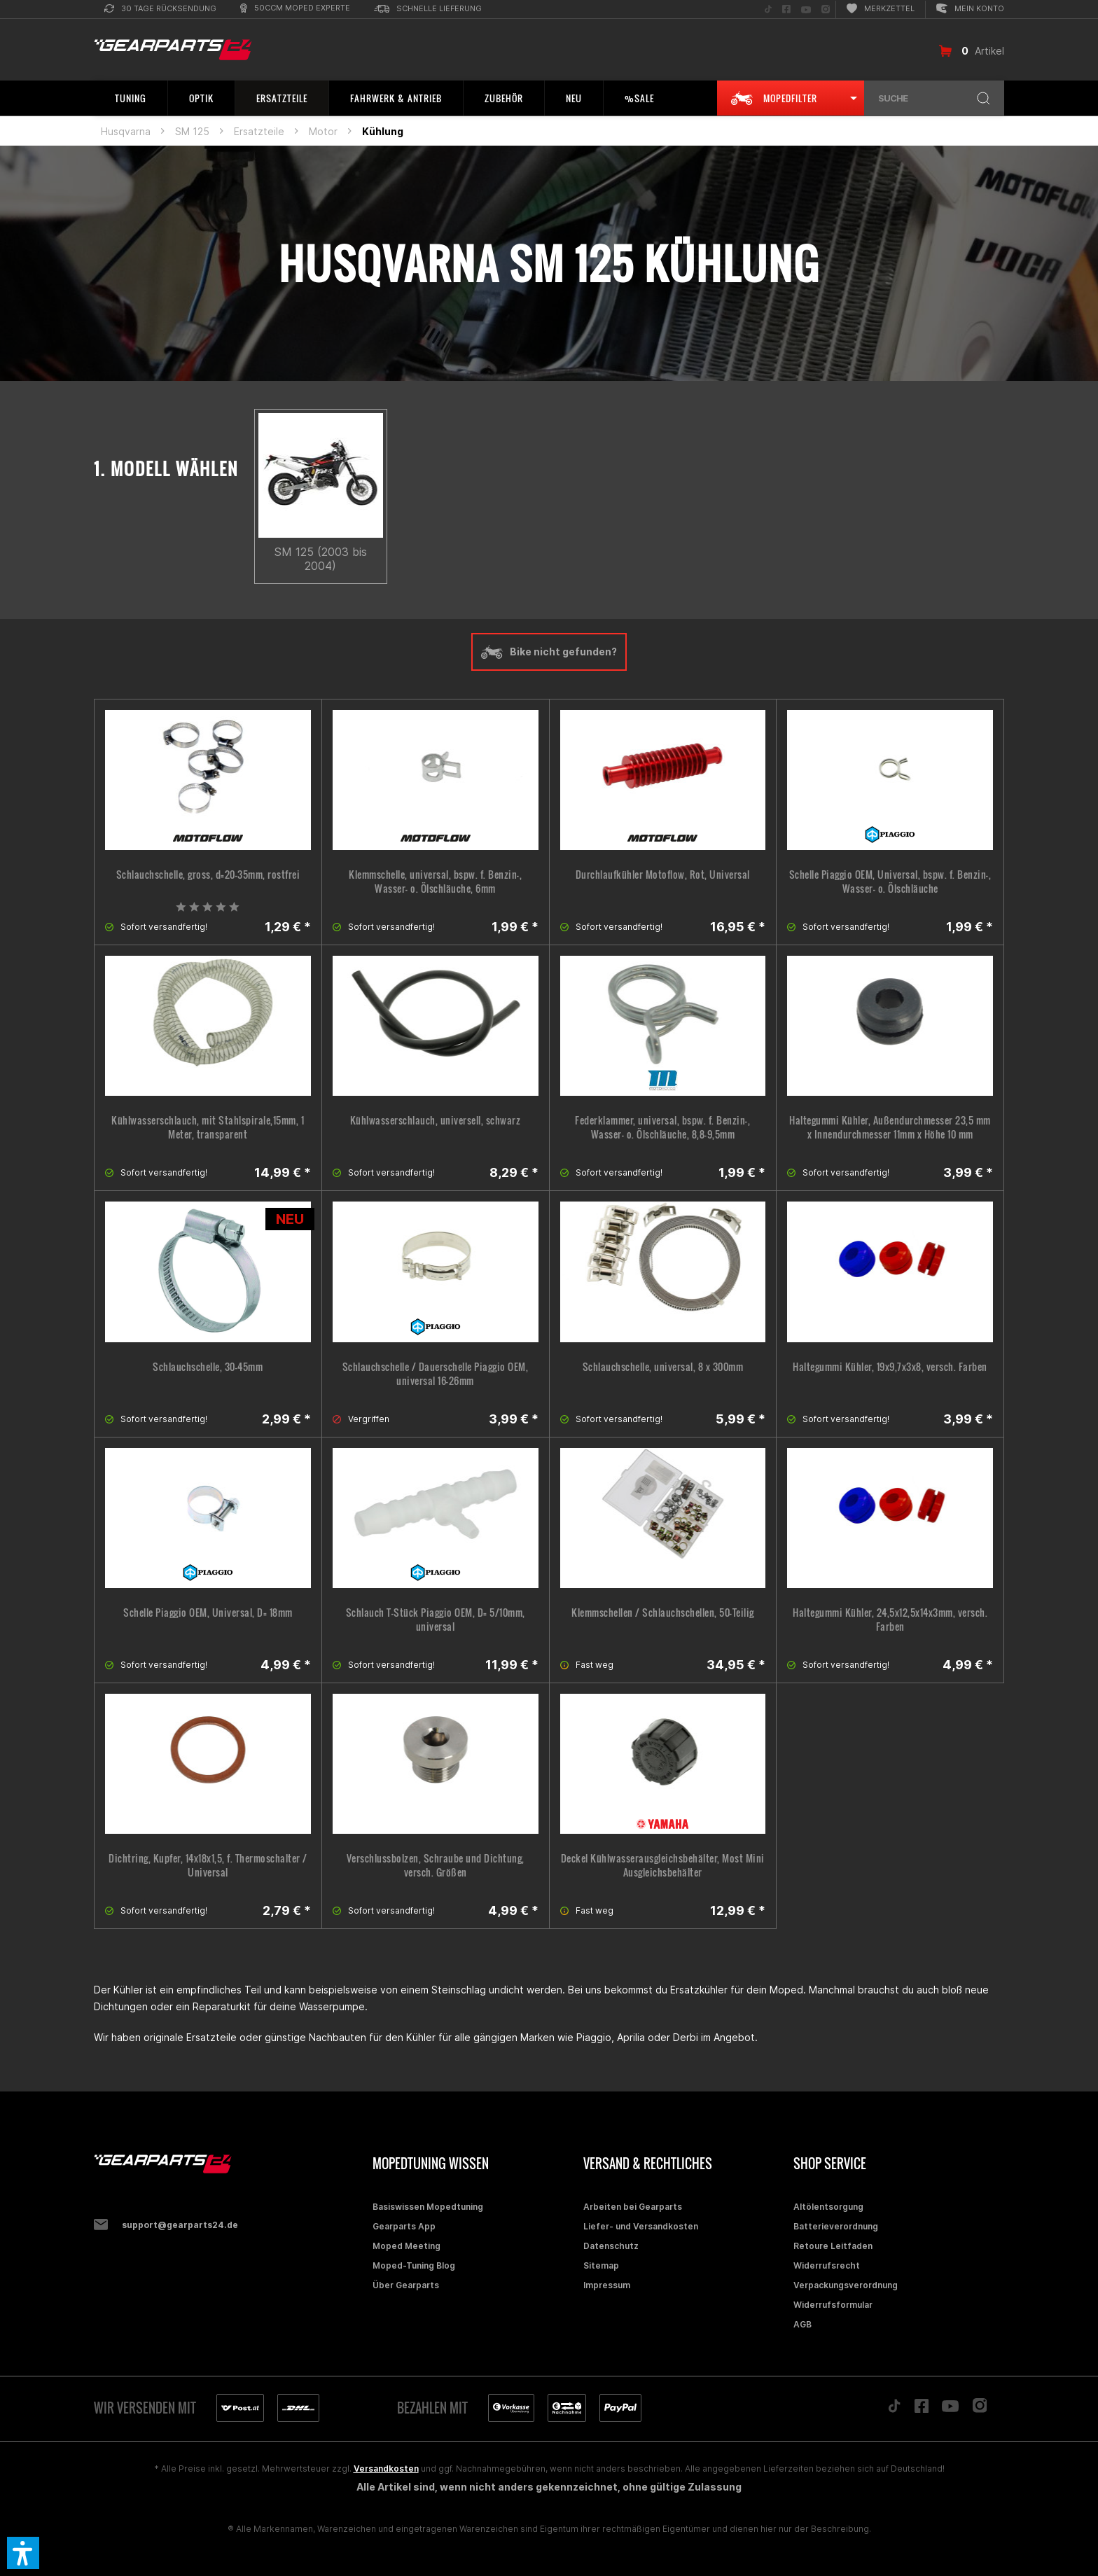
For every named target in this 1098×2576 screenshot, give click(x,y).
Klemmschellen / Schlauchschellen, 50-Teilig (662, 1613)
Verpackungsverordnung (845, 2285)
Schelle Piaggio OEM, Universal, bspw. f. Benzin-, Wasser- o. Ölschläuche (890, 882)
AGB (802, 2324)
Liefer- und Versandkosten (640, 2226)
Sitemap (601, 2265)
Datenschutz (611, 2246)
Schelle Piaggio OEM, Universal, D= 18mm (208, 1613)
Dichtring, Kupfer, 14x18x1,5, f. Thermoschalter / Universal (208, 1865)
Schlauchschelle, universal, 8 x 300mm (663, 1367)
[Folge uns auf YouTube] (806, 9)
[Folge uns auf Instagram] (825, 9)
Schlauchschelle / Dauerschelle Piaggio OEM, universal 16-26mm (435, 1374)
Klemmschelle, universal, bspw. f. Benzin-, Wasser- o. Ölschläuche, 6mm (435, 882)
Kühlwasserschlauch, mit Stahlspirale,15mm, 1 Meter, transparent (207, 1127)
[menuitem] (160, 9)
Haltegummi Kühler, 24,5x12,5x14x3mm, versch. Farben (890, 1620)
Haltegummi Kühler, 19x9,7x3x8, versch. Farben (890, 1367)
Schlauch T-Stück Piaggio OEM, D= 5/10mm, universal (435, 1620)
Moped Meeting (406, 2246)
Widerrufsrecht (826, 2265)
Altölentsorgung (828, 2206)
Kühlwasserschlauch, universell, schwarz (435, 1120)
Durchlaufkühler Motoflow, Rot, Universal (663, 875)
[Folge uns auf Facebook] (786, 9)
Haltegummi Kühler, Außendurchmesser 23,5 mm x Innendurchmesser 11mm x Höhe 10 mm (890, 1127)
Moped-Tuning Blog (414, 2265)
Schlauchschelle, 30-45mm (208, 1367)
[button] (23, 2553)
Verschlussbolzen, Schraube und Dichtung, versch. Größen (435, 1865)
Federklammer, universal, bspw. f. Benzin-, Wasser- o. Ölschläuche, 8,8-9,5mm (662, 1127)
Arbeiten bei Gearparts (632, 2206)
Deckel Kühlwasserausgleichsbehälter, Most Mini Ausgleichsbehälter (663, 1865)
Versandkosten (386, 2468)
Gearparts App (404, 2226)
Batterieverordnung (835, 2226)
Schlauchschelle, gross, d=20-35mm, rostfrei (208, 875)
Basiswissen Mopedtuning (428, 2206)
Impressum (606, 2285)
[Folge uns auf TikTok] (768, 9)
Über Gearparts (406, 2285)
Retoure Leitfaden (833, 2246)
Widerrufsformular (833, 2304)
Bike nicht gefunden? (549, 652)
